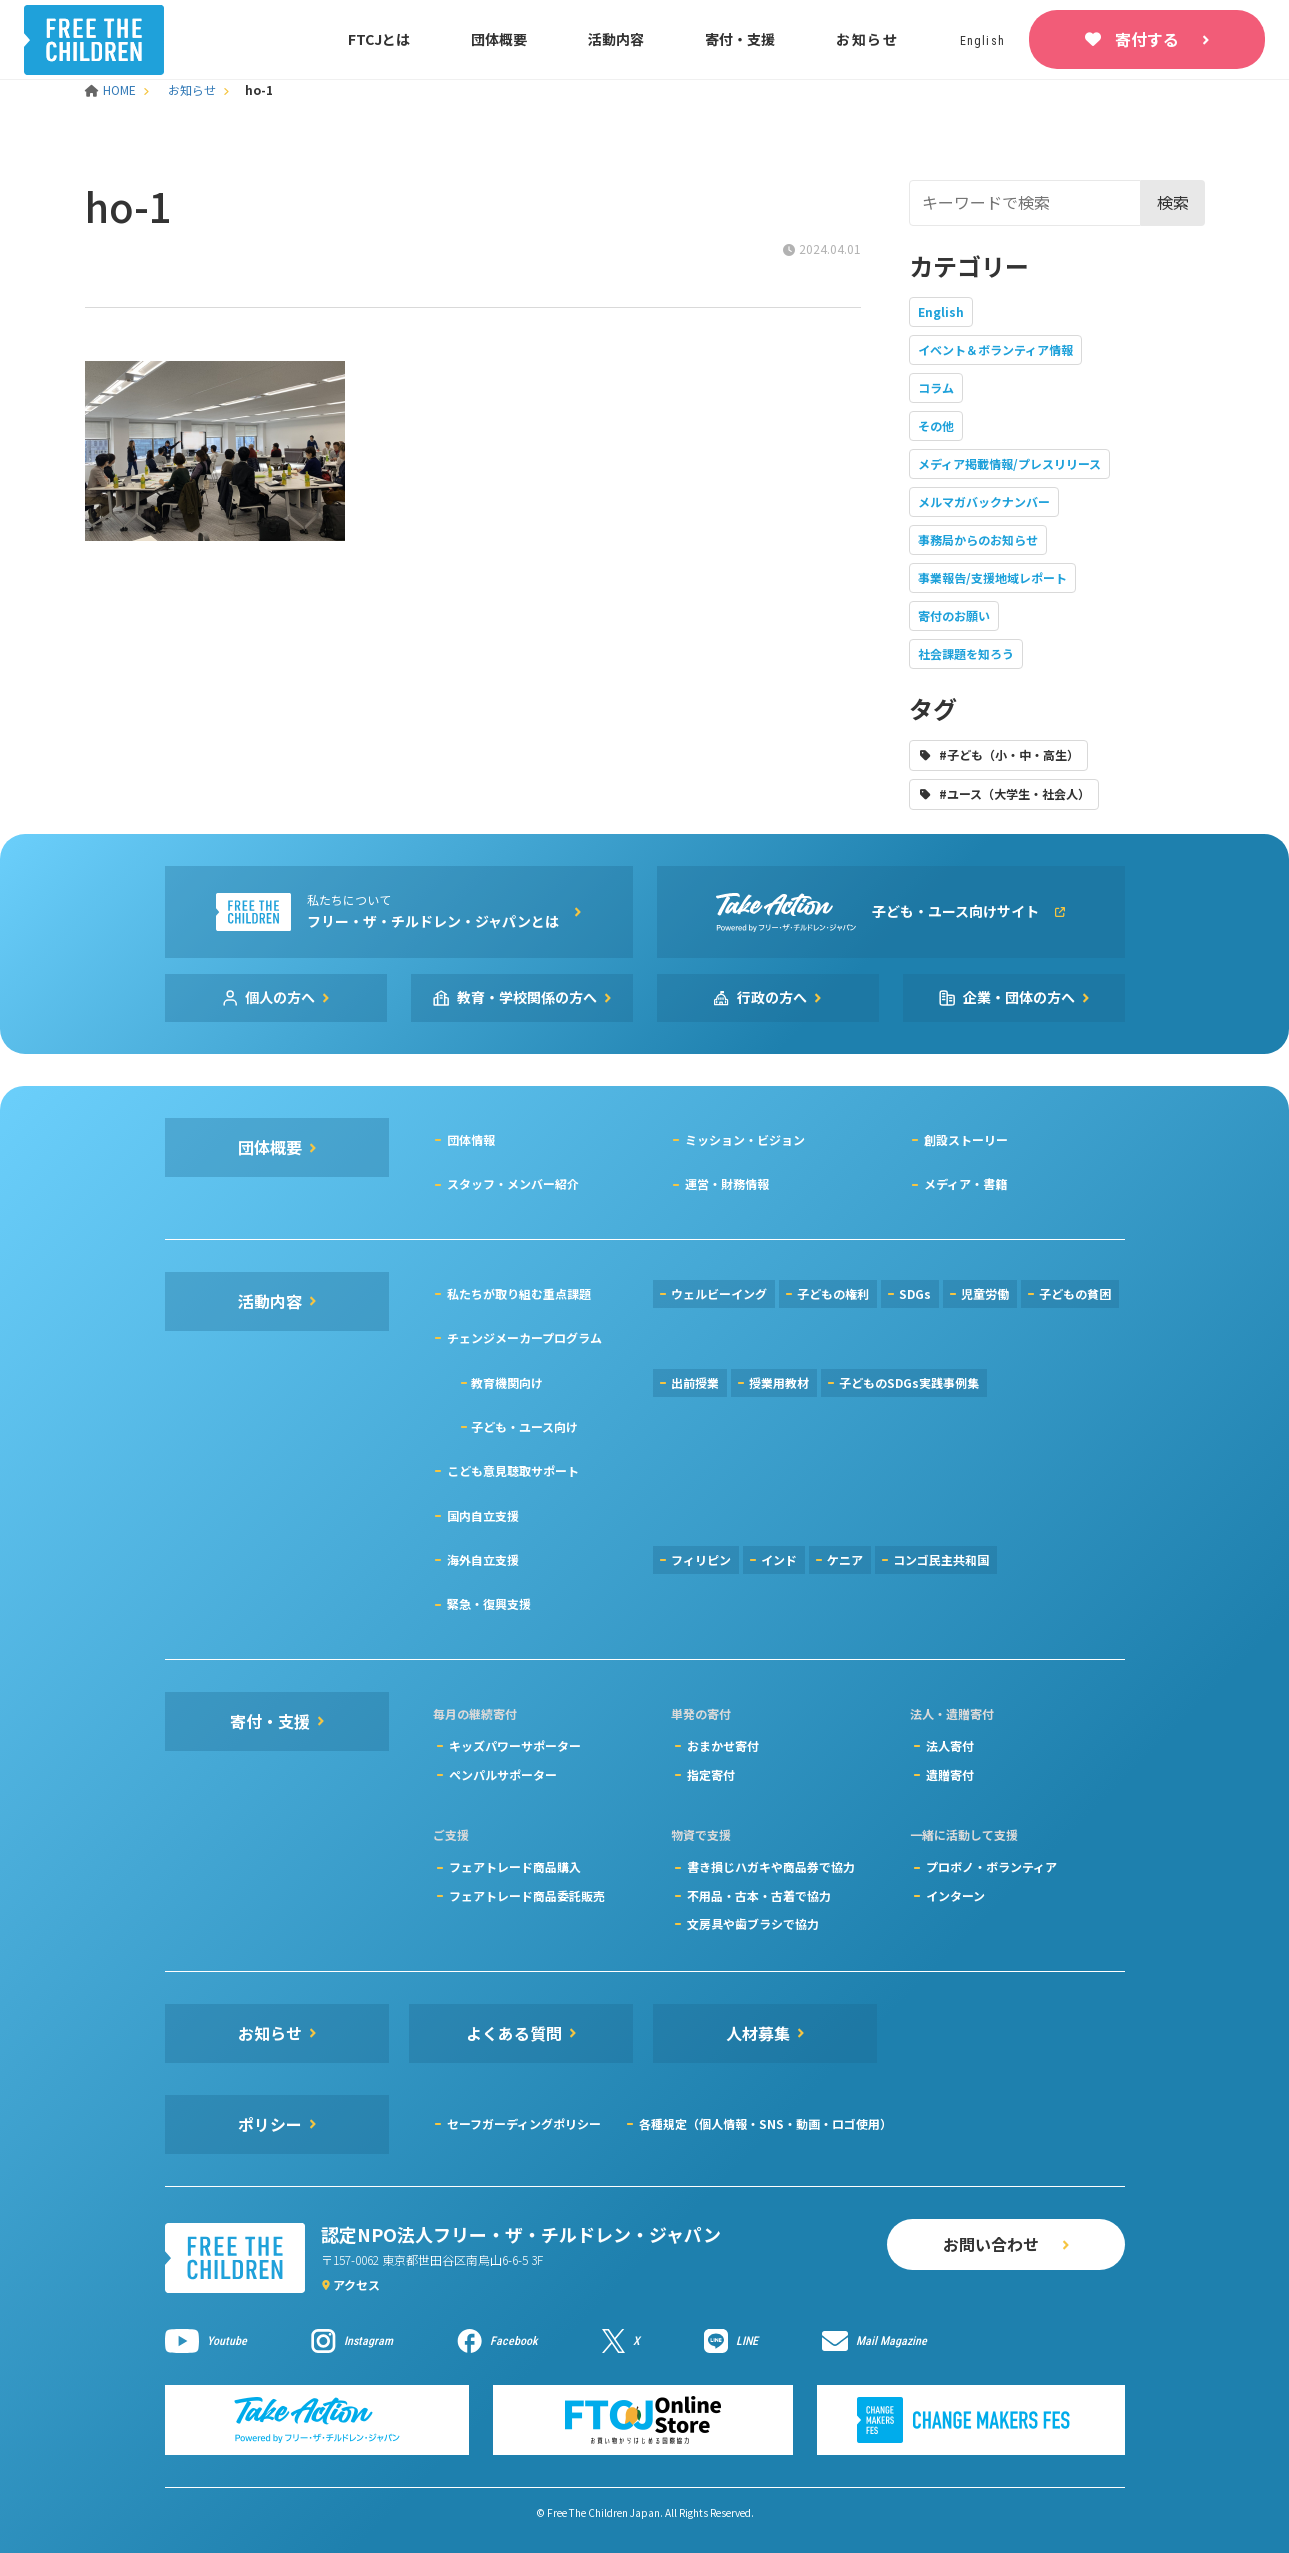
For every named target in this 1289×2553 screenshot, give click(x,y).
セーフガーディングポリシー (524, 2123)
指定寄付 (711, 1774)
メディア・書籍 (965, 1183)
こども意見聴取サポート (513, 1470)
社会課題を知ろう (966, 653)
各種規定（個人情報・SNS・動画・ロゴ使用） (765, 2123)
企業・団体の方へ (1019, 997)
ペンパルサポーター (503, 1774)
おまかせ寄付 (723, 1745)
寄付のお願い (954, 615)
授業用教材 (779, 1382)
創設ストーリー (966, 1139)
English (941, 311)
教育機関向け (507, 1382)
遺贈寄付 (950, 1774)
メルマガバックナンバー (984, 501)
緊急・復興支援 (489, 1603)
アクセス (356, 2284)
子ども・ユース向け (524, 1426)
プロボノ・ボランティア (991, 1866)
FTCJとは (379, 39)
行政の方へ (772, 997)
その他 (936, 425)
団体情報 (471, 1139)
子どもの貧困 (1075, 1293)
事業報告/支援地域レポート (992, 577)
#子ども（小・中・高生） (1009, 754)
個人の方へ (280, 997)
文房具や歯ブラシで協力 (753, 1923)
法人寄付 (950, 1745)
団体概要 (499, 39)
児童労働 (985, 1293)
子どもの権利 (833, 1293)
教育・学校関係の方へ (527, 997)
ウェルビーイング (719, 1293)
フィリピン (701, 1559)
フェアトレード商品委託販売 (527, 1895)
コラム (936, 387)
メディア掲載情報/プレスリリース (1009, 463)
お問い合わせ (991, 2244)
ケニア (845, 1559)
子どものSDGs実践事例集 (909, 1382)
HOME (112, 89)
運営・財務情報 (727, 1183)
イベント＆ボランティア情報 (995, 349)
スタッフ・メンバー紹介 (513, 1183)
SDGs (915, 1293)
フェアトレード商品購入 (515, 1866)
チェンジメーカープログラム (524, 1337)
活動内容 (616, 39)
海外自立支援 (483, 1559)
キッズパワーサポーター (515, 1745)
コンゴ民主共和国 (941, 1559)
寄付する (1147, 39)
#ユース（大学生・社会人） (1014, 793)
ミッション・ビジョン (745, 1139)
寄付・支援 (740, 39)
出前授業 (695, 1382)
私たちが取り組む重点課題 (519, 1293)
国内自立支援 (483, 1515)
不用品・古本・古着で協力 (759, 1895)
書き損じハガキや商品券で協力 (771, 1866)
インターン (955, 1895)
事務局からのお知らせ (978, 539)
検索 (1173, 202)
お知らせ (867, 39)
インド (779, 1559)
